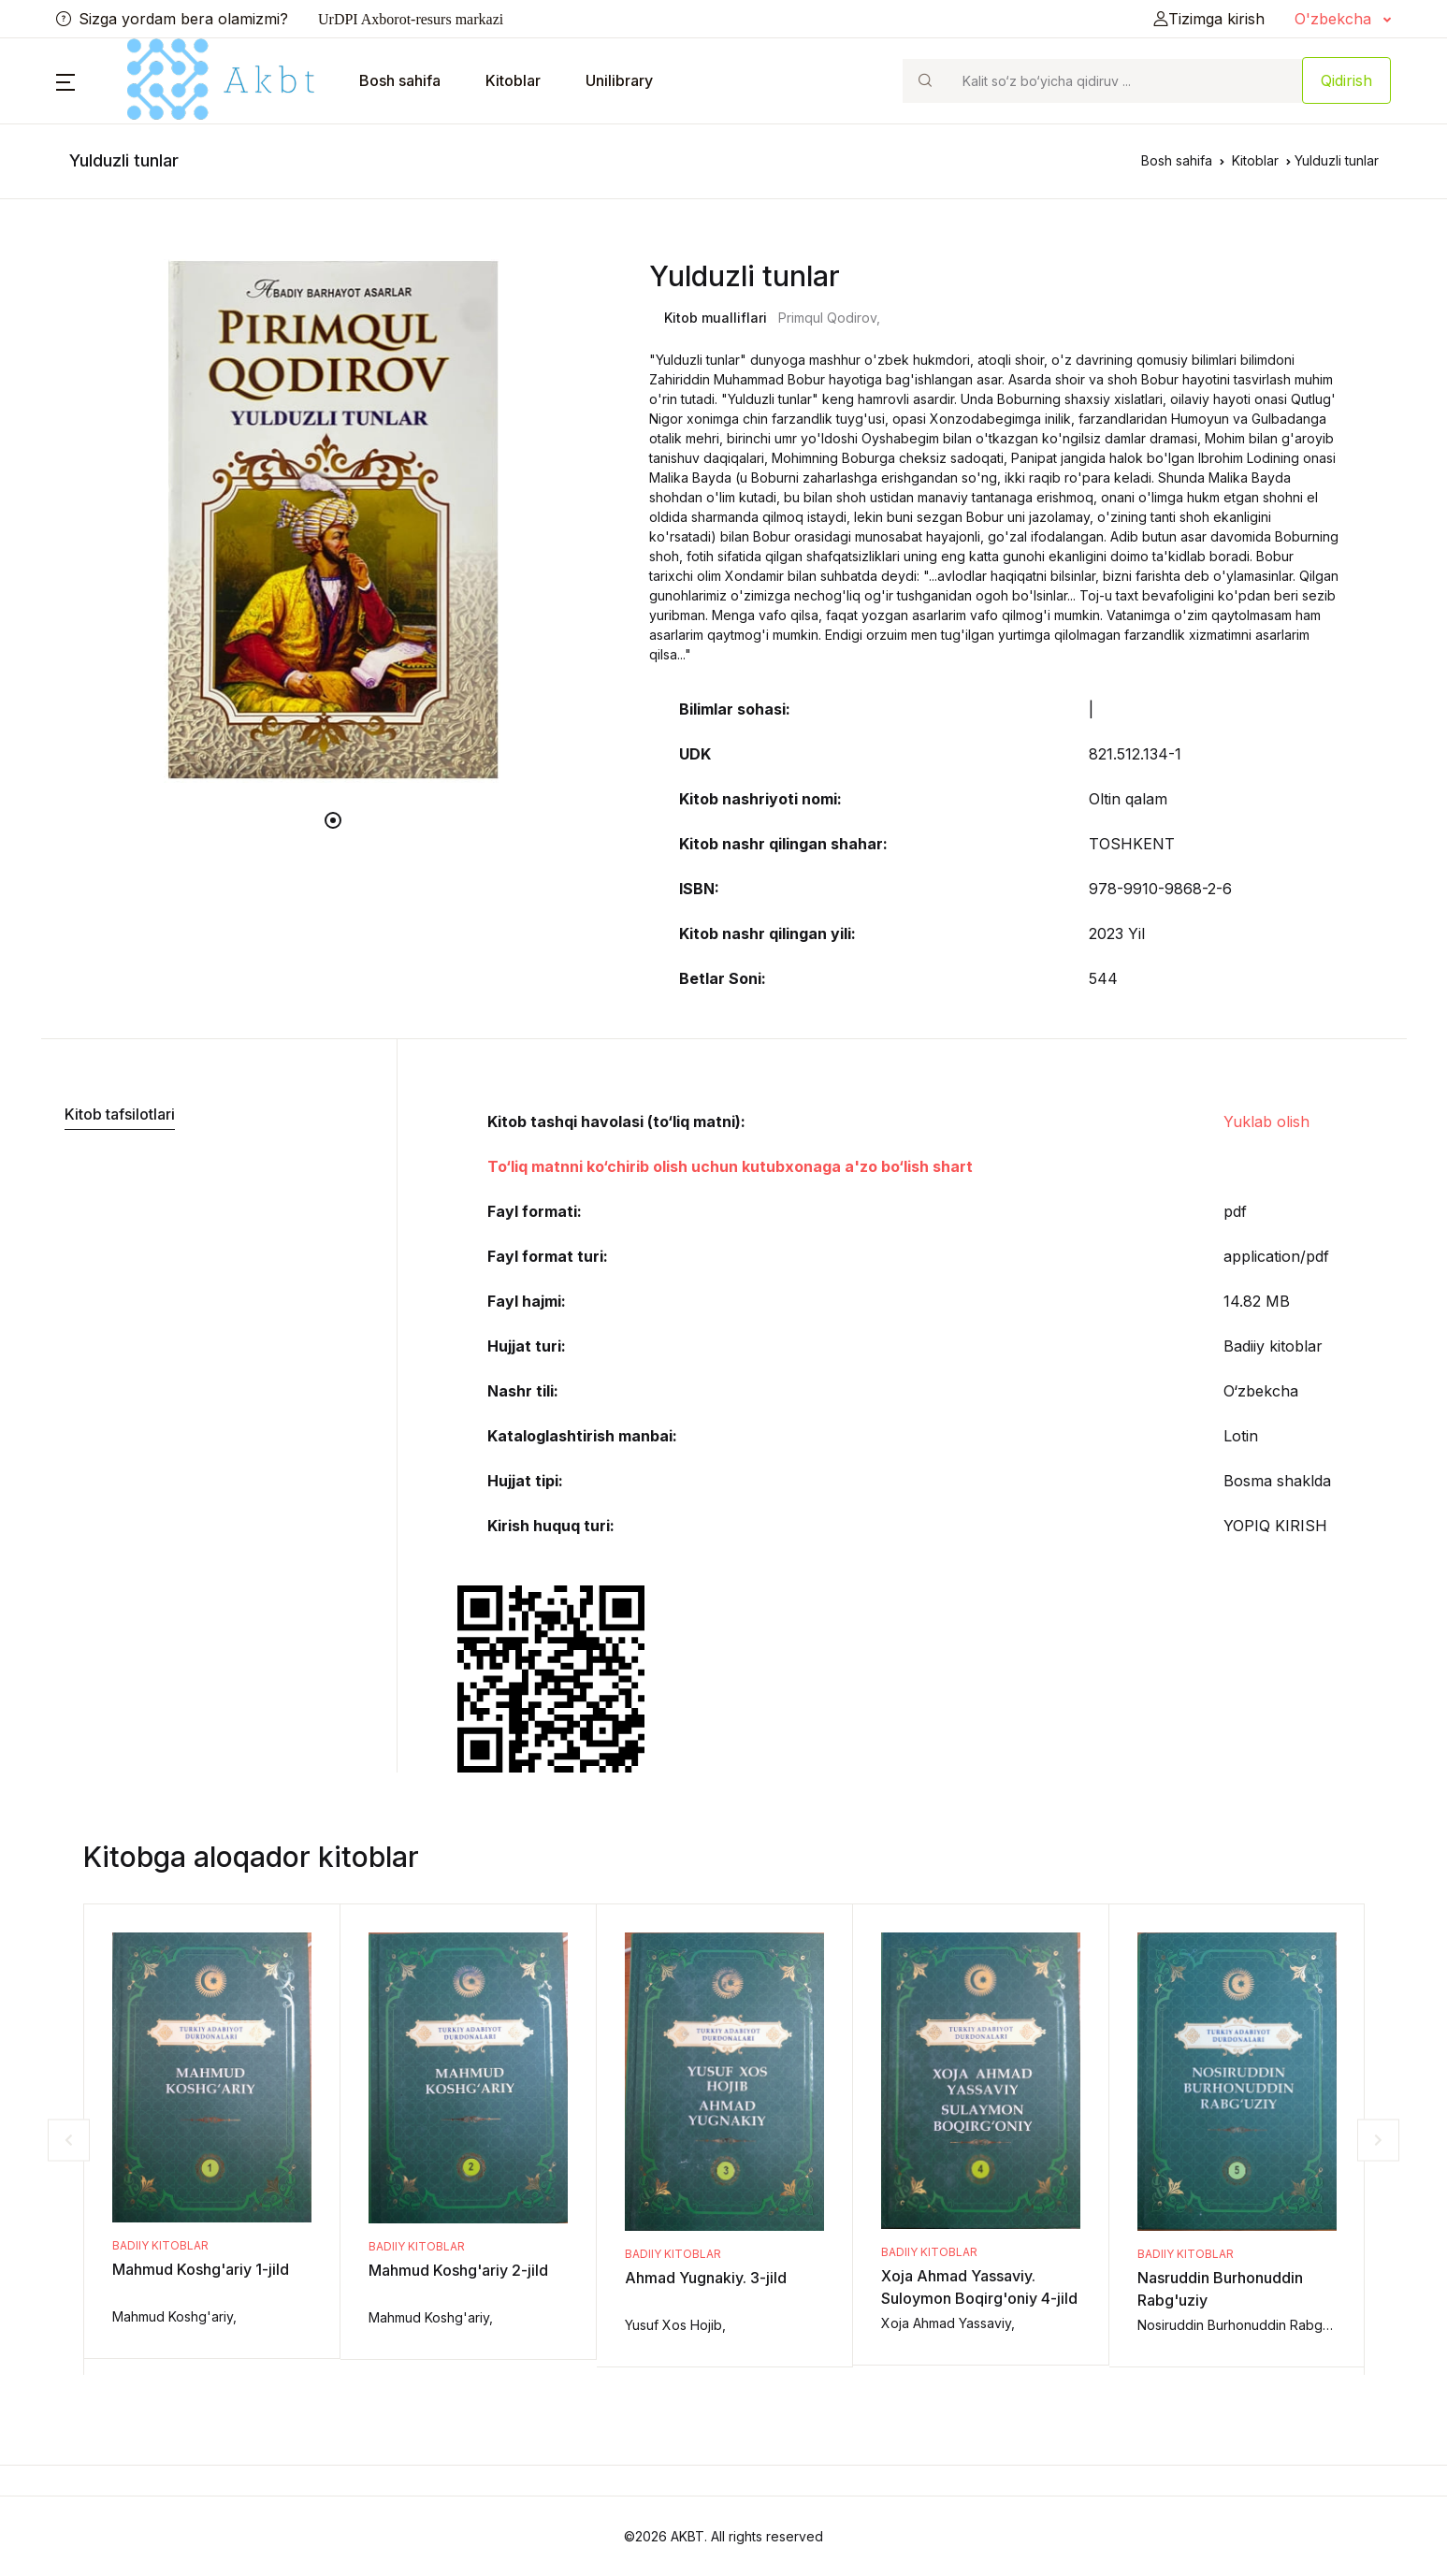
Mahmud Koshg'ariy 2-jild (458, 2270)
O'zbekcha (1335, 18)
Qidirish (1346, 80)
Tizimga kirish (1209, 18)
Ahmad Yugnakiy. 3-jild (706, 2277)
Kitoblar (513, 80)
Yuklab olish (1266, 1121)
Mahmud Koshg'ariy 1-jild (200, 2269)
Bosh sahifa (400, 80)
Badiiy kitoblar (160, 2245)
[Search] (1124, 81)
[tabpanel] (334, 521)
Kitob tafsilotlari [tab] (120, 1114)
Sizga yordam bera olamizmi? (172, 18)
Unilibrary (619, 80)
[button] (65, 80)
